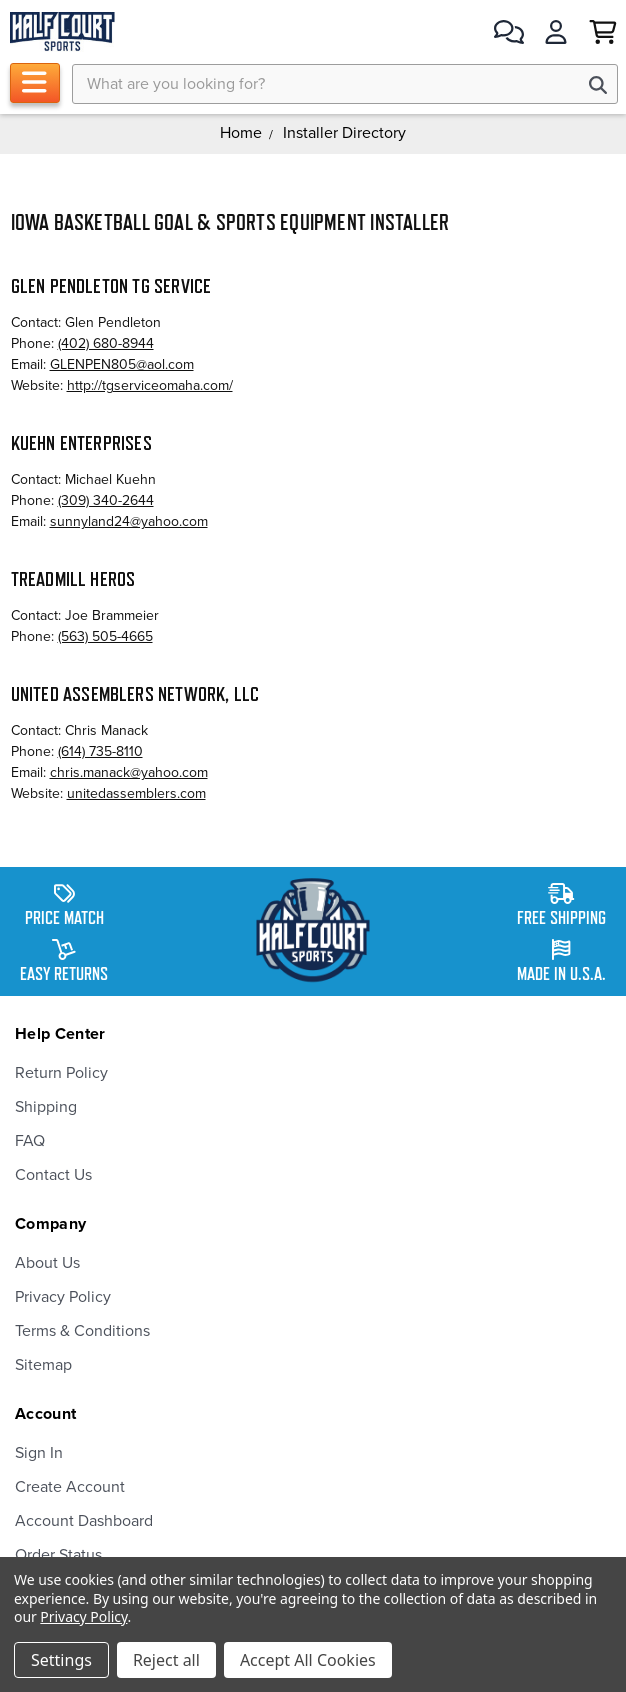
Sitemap (43, 1365)
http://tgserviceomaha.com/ (150, 385)
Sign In (39, 1453)
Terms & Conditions (82, 1331)
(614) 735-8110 (100, 751)
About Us (47, 1263)
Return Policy (61, 1073)
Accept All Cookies (308, 1660)
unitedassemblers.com (136, 793)
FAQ (30, 1141)
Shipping (46, 1107)
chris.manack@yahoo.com (129, 772)
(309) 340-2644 (106, 500)
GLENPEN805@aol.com (122, 364)
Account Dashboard (84, 1521)
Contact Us (53, 1175)
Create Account (70, 1487)
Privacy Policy (63, 1297)
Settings (61, 1660)
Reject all (166, 1660)
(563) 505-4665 (105, 636)
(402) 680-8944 (106, 343)
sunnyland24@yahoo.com (129, 521)
